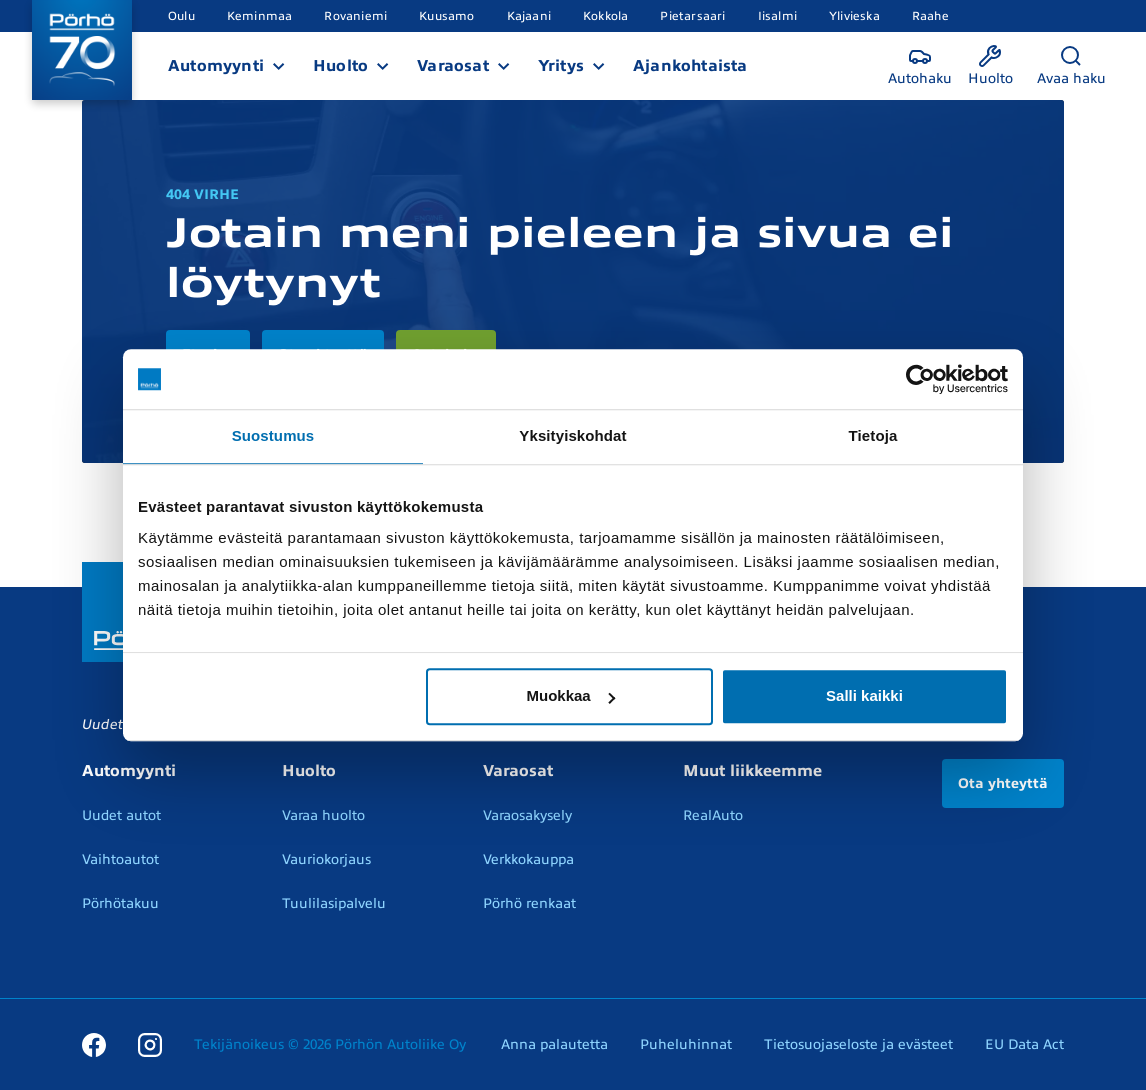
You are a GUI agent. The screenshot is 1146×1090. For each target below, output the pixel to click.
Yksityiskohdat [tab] (572, 435)
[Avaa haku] (1071, 66)
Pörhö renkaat (529, 903)
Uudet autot (121, 815)
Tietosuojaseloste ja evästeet (858, 1044)
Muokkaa (571, 695)
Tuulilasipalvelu (334, 903)
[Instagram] (150, 1044)
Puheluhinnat (686, 1044)
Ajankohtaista (690, 66)
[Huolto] (990, 66)
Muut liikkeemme (752, 771)
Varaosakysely (527, 815)
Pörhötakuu (120, 903)
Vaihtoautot (120, 859)
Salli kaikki (864, 695)
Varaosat (453, 66)
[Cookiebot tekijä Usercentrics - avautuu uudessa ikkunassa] (920, 379)
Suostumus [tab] (273, 435)
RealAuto (713, 815)
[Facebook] (94, 1044)
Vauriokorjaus (326, 859)
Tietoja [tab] (873, 435)
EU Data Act (1024, 1044)
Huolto (340, 66)
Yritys (561, 66)
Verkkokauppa (528, 859)
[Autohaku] (920, 66)
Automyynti (216, 66)
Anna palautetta (554, 1044)
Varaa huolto (323, 815)
